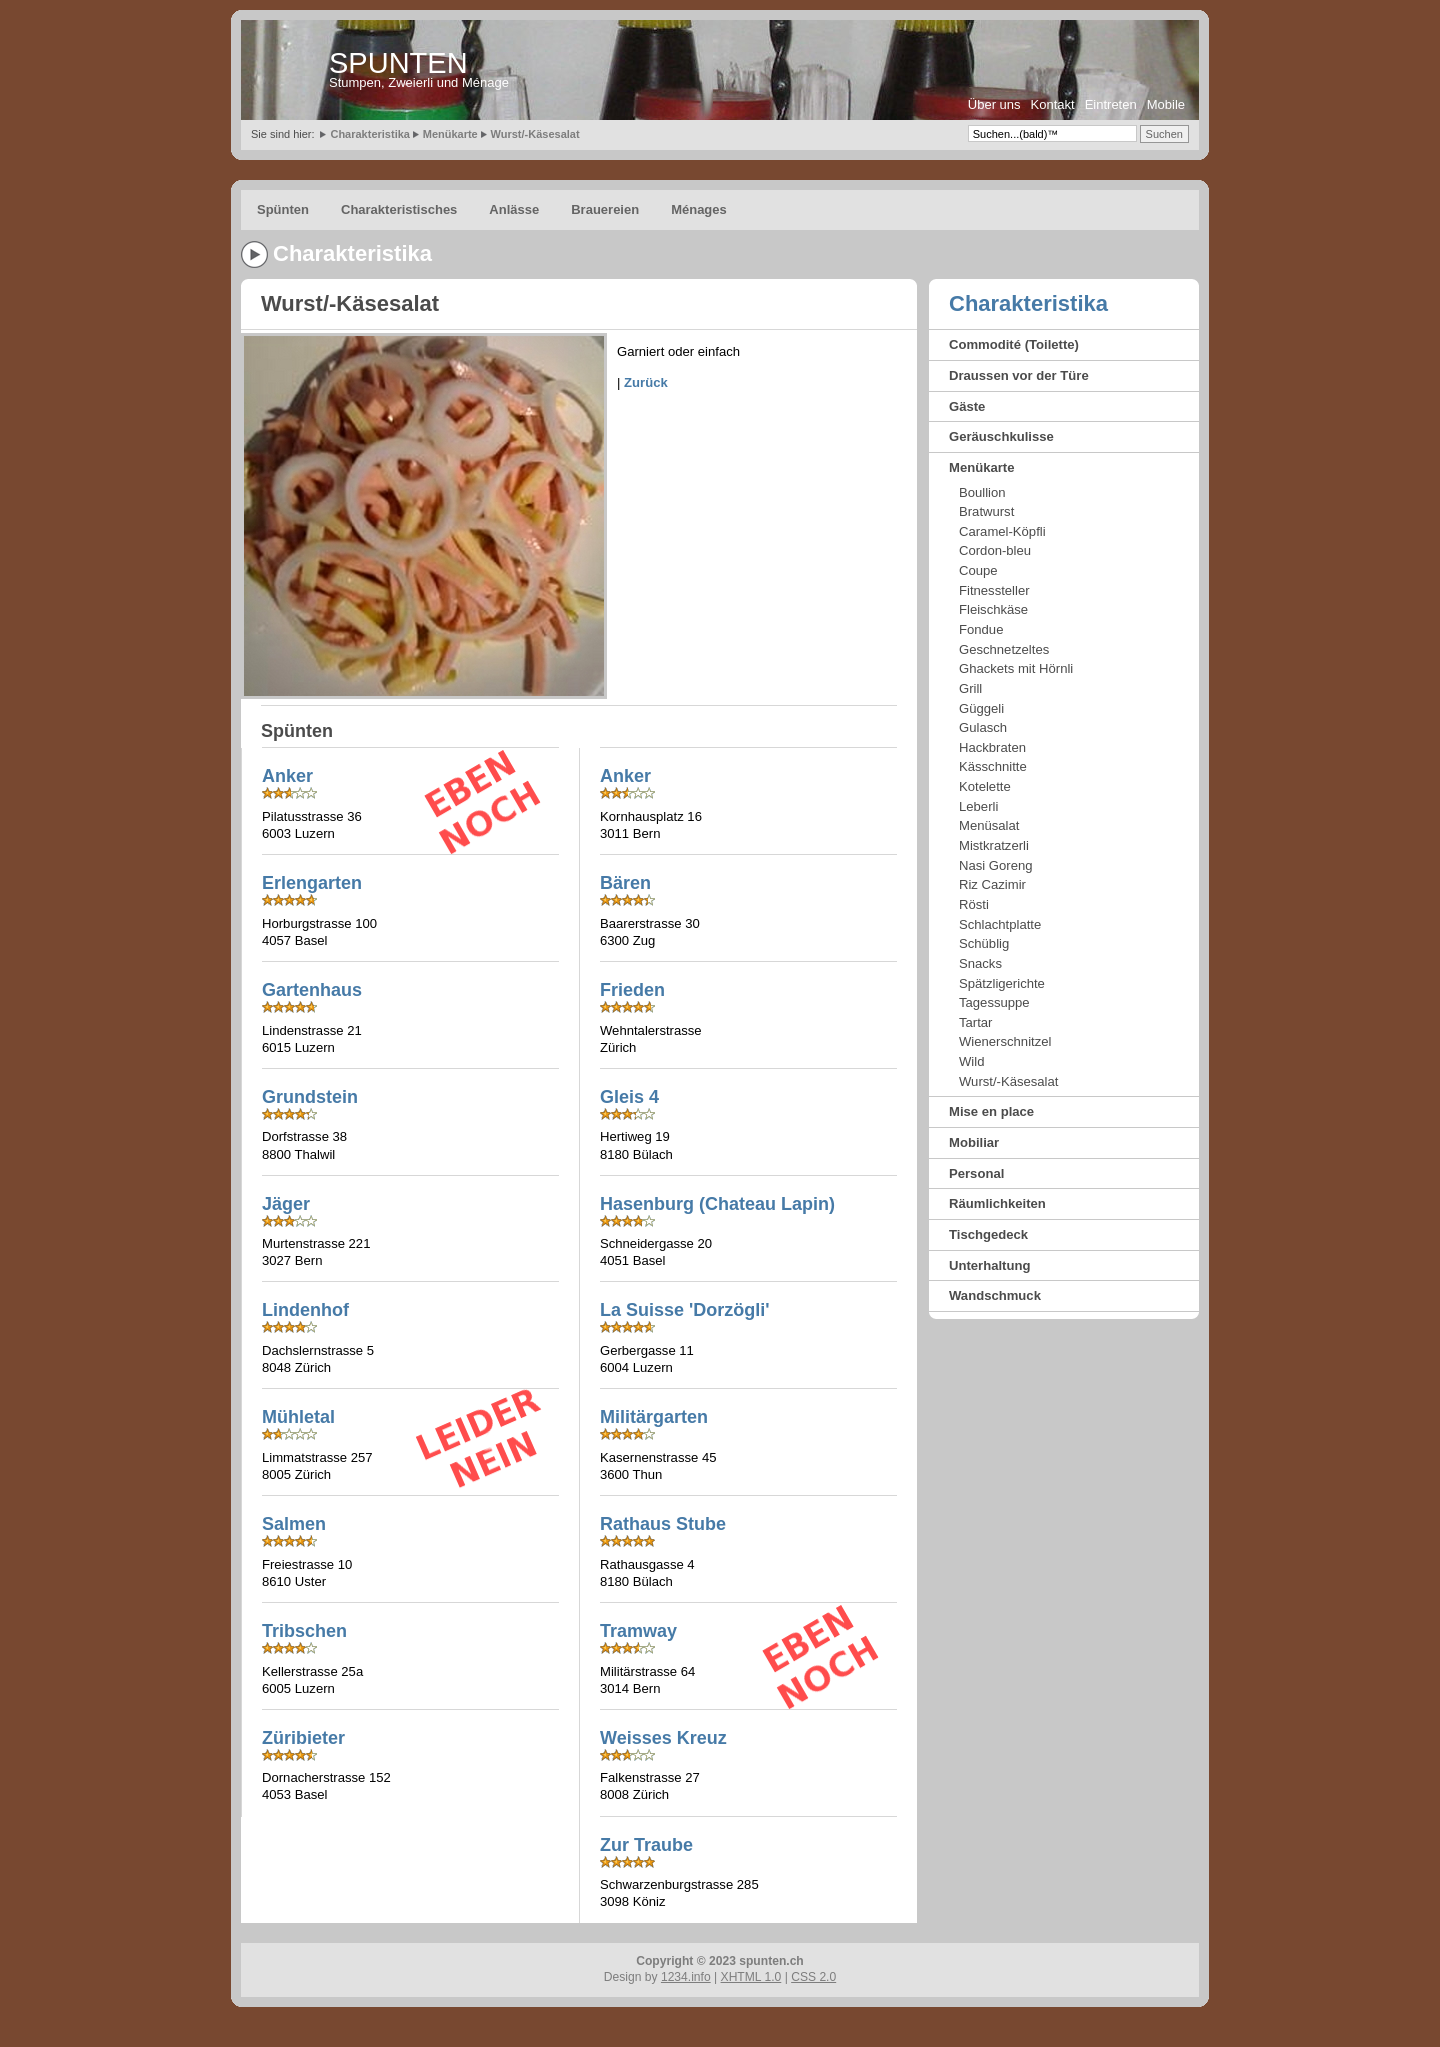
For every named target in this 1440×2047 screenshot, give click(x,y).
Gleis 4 (629, 1097)
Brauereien (605, 209)
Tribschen (304, 1631)
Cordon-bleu (995, 550)
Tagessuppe (994, 1002)
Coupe (978, 570)
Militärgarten (654, 1417)
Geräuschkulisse (1001, 436)
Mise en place (991, 1111)
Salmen (294, 1524)
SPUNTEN (398, 63)
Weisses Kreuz (663, 1738)
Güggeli (981, 708)
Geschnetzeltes (1004, 649)
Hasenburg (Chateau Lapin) (717, 1204)
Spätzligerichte (1002, 983)
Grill (970, 688)
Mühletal (298, 1417)
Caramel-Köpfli (1002, 531)
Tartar (975, 1022)
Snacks (980, 963)
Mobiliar (974, 1142)
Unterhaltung (989, 1265)
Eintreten (1111, 104)
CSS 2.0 (813, 1977)
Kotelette (985, 786)
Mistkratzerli (994, 845)
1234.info (686, 1977)
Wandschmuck (995, 1295)
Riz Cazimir (992, 884)
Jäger (286, 1204)
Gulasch (983, 727)
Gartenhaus (312, 990)
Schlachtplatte (1000, 924)
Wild (971, 1061)
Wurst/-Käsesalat (535, 134)
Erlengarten (312, 883)
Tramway (638, 1631)
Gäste (967, 406)
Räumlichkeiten (997, 1203)
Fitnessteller (994, 590)
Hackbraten (992, 747)
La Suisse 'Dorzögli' (685, 1310)
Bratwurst (986, 511)
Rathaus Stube (663, 1524)
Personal (976, 1173)
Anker (625, 776)
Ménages (699, 209)
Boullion (982, 492)
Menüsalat (989, 825)
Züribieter (303, 1738)
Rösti (974, 904)
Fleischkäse (993, 609)
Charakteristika (370, 134)
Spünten (283, 209)
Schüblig (984, 943)
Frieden (632, 990)
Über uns (994, 104)
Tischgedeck (988, 1234)
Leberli (978, 806)
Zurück (646, 382)
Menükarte (450, 134)
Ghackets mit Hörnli (1016, 668)
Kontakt (1053, 104)
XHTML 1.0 (751, 1977)
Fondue (981, 629)
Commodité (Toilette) (1014, 344)
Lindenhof (305, 1310)
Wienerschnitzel (1005, 1041)
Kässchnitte (993, 766)
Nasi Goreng (996, 865)
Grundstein (310, 1097)
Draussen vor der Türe (1019, 375)
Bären (625, 883)
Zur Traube (646, 1845)
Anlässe (514, 209)
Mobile (1166, 104)
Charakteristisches (399, 209)
